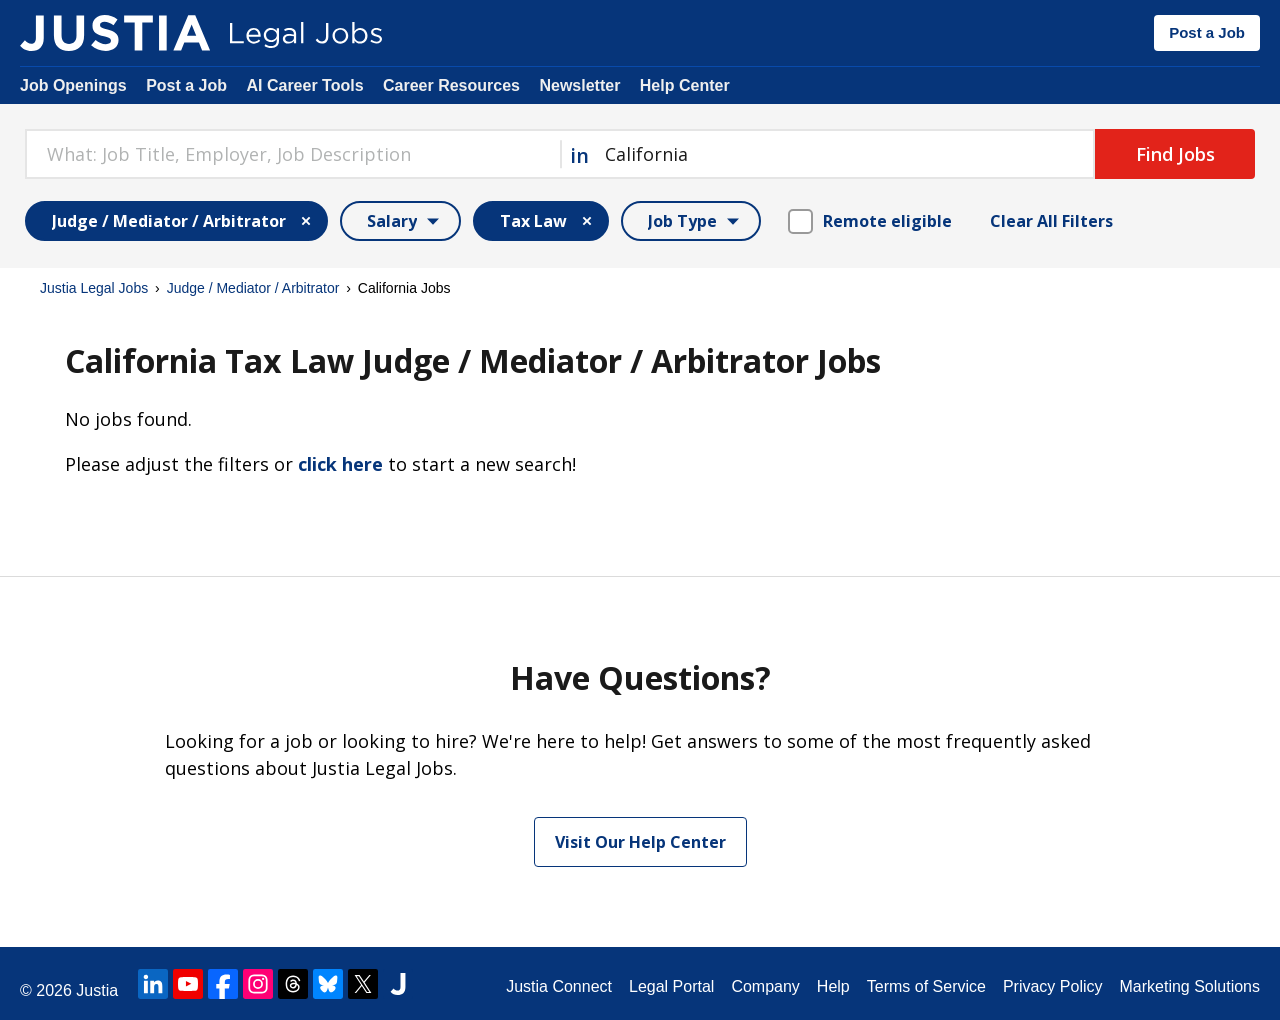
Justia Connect (559, 986)
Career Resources (451, 85)
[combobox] (292, 154)
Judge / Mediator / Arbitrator (253, 288)
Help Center (685, 85)
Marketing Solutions (1189, 986)
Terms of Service (926, 986)
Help (833, 986)
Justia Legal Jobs (94, 288)
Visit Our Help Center (640, 842)
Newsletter (579, 85)
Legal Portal (671, 986)
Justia (97, 990)
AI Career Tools (304, 85)
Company (765, 986)
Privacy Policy (1053, 986)
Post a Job (1207, 32)
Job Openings (73, 85)
